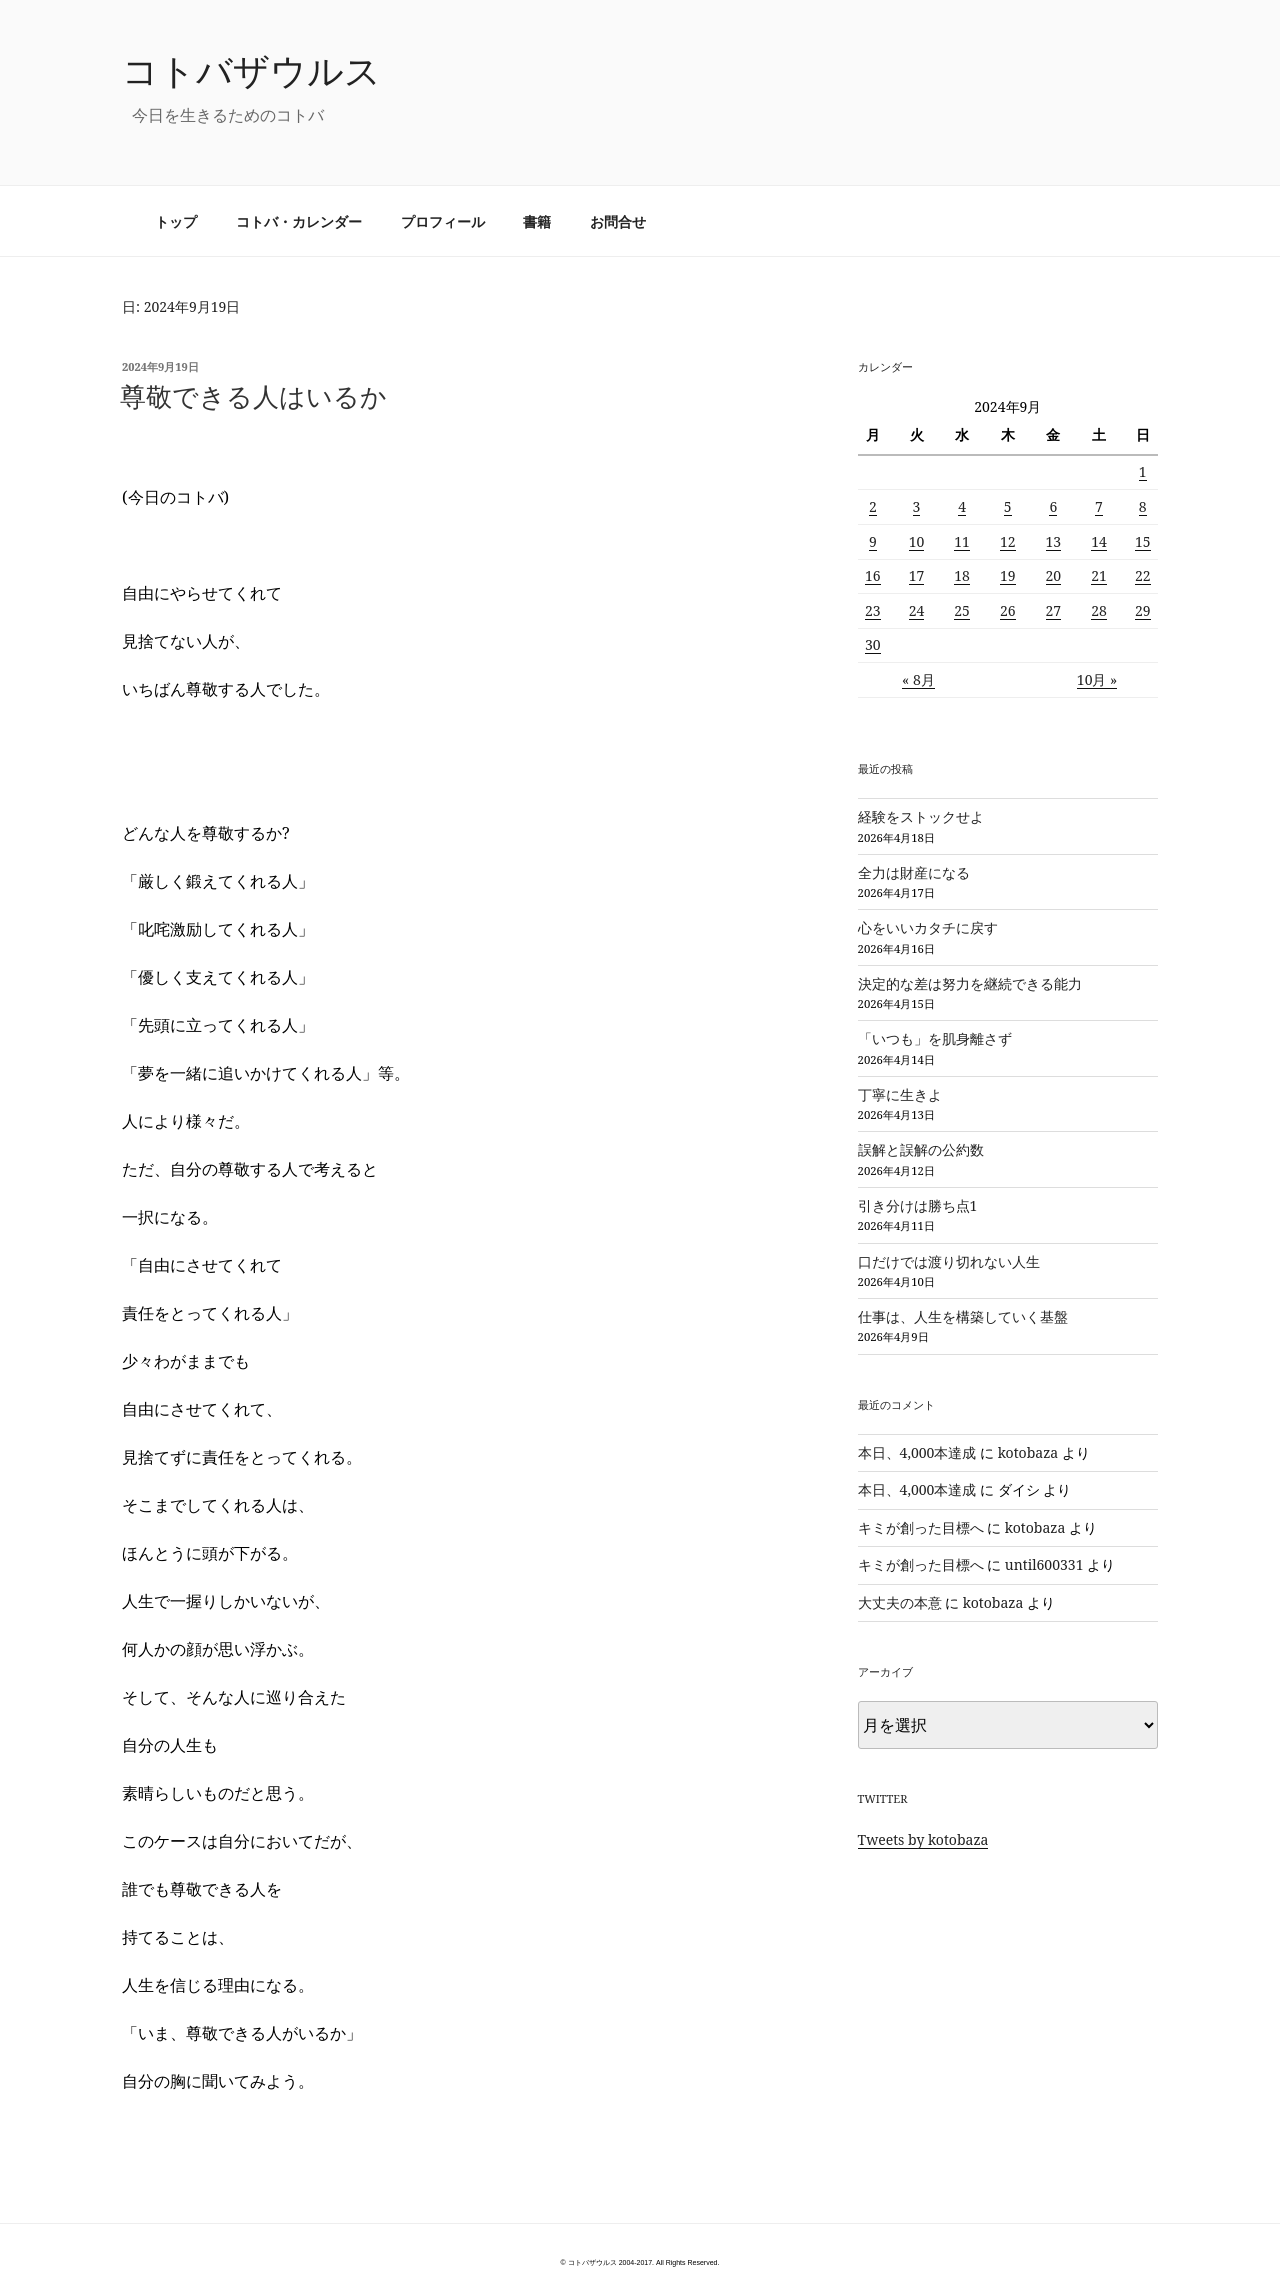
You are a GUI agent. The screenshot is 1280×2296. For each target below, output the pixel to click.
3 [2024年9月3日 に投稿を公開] (917, 506)
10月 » (1097, 679)
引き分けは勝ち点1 (918, 1205)
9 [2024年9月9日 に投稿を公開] (873, 541)
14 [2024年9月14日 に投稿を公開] (1099, 541)
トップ (176, 221)
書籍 (537, 221)
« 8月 (918, 679)
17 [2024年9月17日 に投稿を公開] (917, 575)
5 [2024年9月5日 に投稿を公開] (1008, 506)
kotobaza (1028, 1452)
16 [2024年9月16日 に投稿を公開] (873, 575)
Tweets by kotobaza (923, 1839)
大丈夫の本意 (900, 1602)
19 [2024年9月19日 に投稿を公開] (1008, 575)
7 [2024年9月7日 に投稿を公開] (1099, 506)
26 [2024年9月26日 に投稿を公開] (1008, 610)
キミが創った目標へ (921, 1527)
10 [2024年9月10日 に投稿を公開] (917, 541)
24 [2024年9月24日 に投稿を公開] (917, 610)
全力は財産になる (914, 872)
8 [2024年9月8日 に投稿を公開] (1143, 506)
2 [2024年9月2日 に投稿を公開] (873, 506)
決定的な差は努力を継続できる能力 (970, 983)
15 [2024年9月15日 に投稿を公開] (1143, 541)
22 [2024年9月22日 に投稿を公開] (1143, 575)
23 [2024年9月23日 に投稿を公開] (873, 610)
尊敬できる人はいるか (253, 396)
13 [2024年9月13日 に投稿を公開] (1054, 541)
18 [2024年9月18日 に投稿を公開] (962, 575)
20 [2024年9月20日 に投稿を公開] (1054, 575)
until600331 (1044, 1564)
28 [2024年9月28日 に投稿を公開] (1099, 610)
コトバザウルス (251, 70)
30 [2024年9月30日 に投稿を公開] (873, 644)
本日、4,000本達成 (917, 1452)
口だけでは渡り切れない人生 (949, 1261)
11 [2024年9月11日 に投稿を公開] (962, 541)
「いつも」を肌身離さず (935, 1038)
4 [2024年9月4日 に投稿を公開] (962, 506)
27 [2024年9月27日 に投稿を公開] (1054, 610)
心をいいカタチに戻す (928, 927)
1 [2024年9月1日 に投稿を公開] (1143, 471)
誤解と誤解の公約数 (921, 1149)
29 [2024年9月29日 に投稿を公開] (1143, 610)
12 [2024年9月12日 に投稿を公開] (1008, 541)
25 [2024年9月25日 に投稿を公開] (962, 610)
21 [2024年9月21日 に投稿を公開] (1099, 575)
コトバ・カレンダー (299, 221)
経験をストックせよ (921, 816)
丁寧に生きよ (900, 1094)
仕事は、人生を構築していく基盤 (963, 1316)
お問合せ (618, 221)
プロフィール (443, 221)
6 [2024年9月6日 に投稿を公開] (1053, 506)
